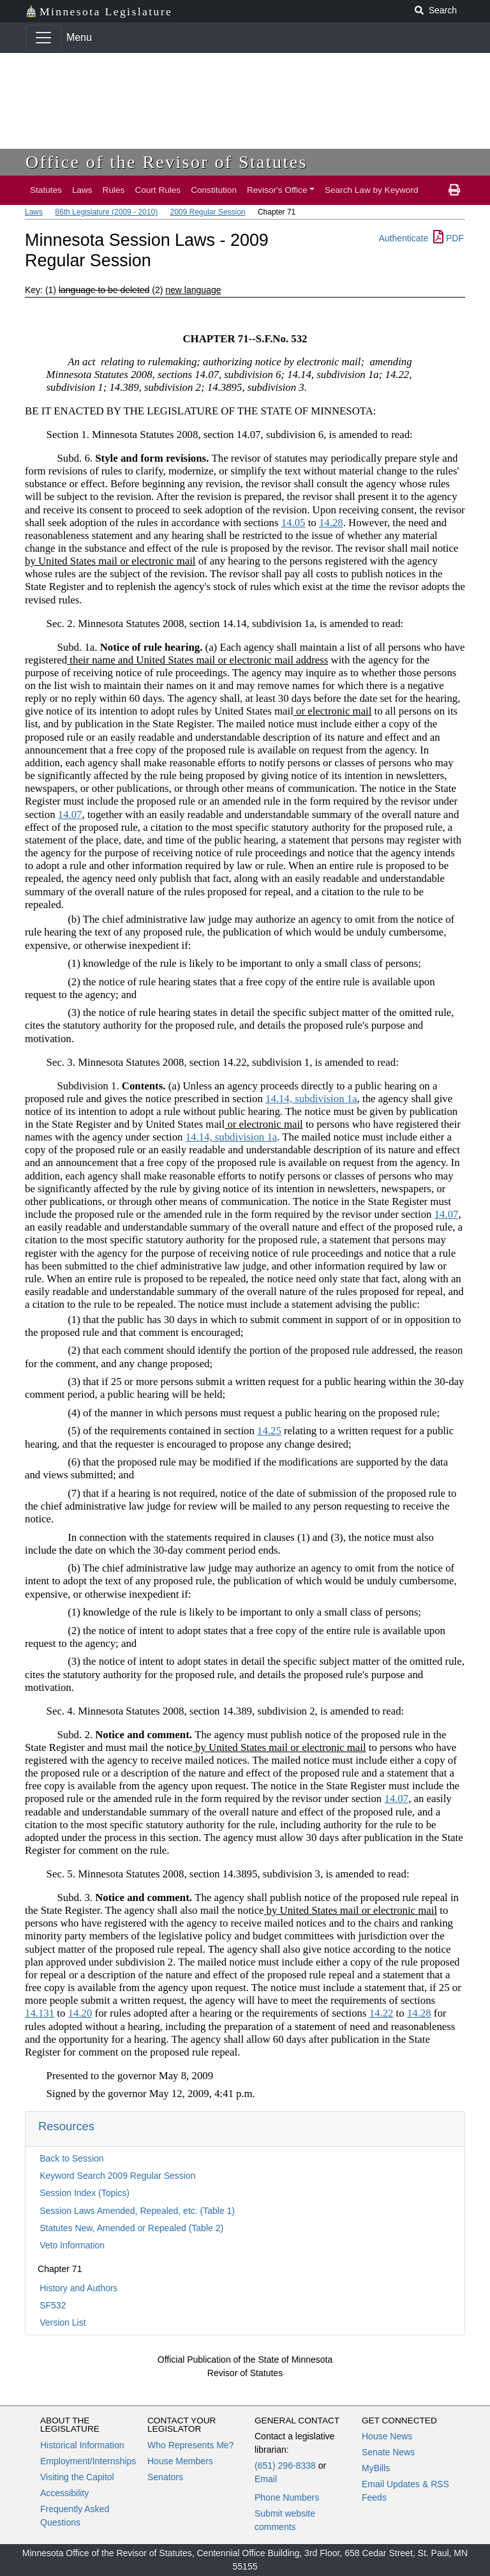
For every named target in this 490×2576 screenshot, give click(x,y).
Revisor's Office (277, 190)
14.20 (80, 2013)
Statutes (46, 190)
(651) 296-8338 (285, 2465)
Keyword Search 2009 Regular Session (117, 2176)
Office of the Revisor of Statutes (167, 162)
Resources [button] (66, 2126)
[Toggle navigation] (43, 37)
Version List (62, 2322)
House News (387, 2436)
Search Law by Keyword (372, 190)
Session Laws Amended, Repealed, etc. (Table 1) (137, 2211)
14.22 (381, 2013)
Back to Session (71, 2158)
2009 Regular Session (207, 212)
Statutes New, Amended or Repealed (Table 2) (131, 2228)
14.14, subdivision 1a (311, 1099)
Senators (165, 2477)
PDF (448, 238)
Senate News (388, 2452)
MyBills (376, 2468)
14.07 (70, 814)
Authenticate (403, 238)
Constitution (214, 190)
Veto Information (72, 2245)
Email (266, 2479)
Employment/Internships (88, 2461)
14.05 (293, 523)
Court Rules (158, 190)
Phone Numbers (287, 2497)
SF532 (53, 2305)
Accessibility (64, 2493)
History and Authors (78, 2288)
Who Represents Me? (190, 2445)
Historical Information (82, 2445)
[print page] (454, 190)
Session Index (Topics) (85, 2193)
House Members (180, 2461)
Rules (114, 190)
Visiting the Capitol (77, 2477)
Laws (82, 190)
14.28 (331, 523)
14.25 (269, 1431)
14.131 (39, 2013)
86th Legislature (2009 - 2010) (106, 212)
